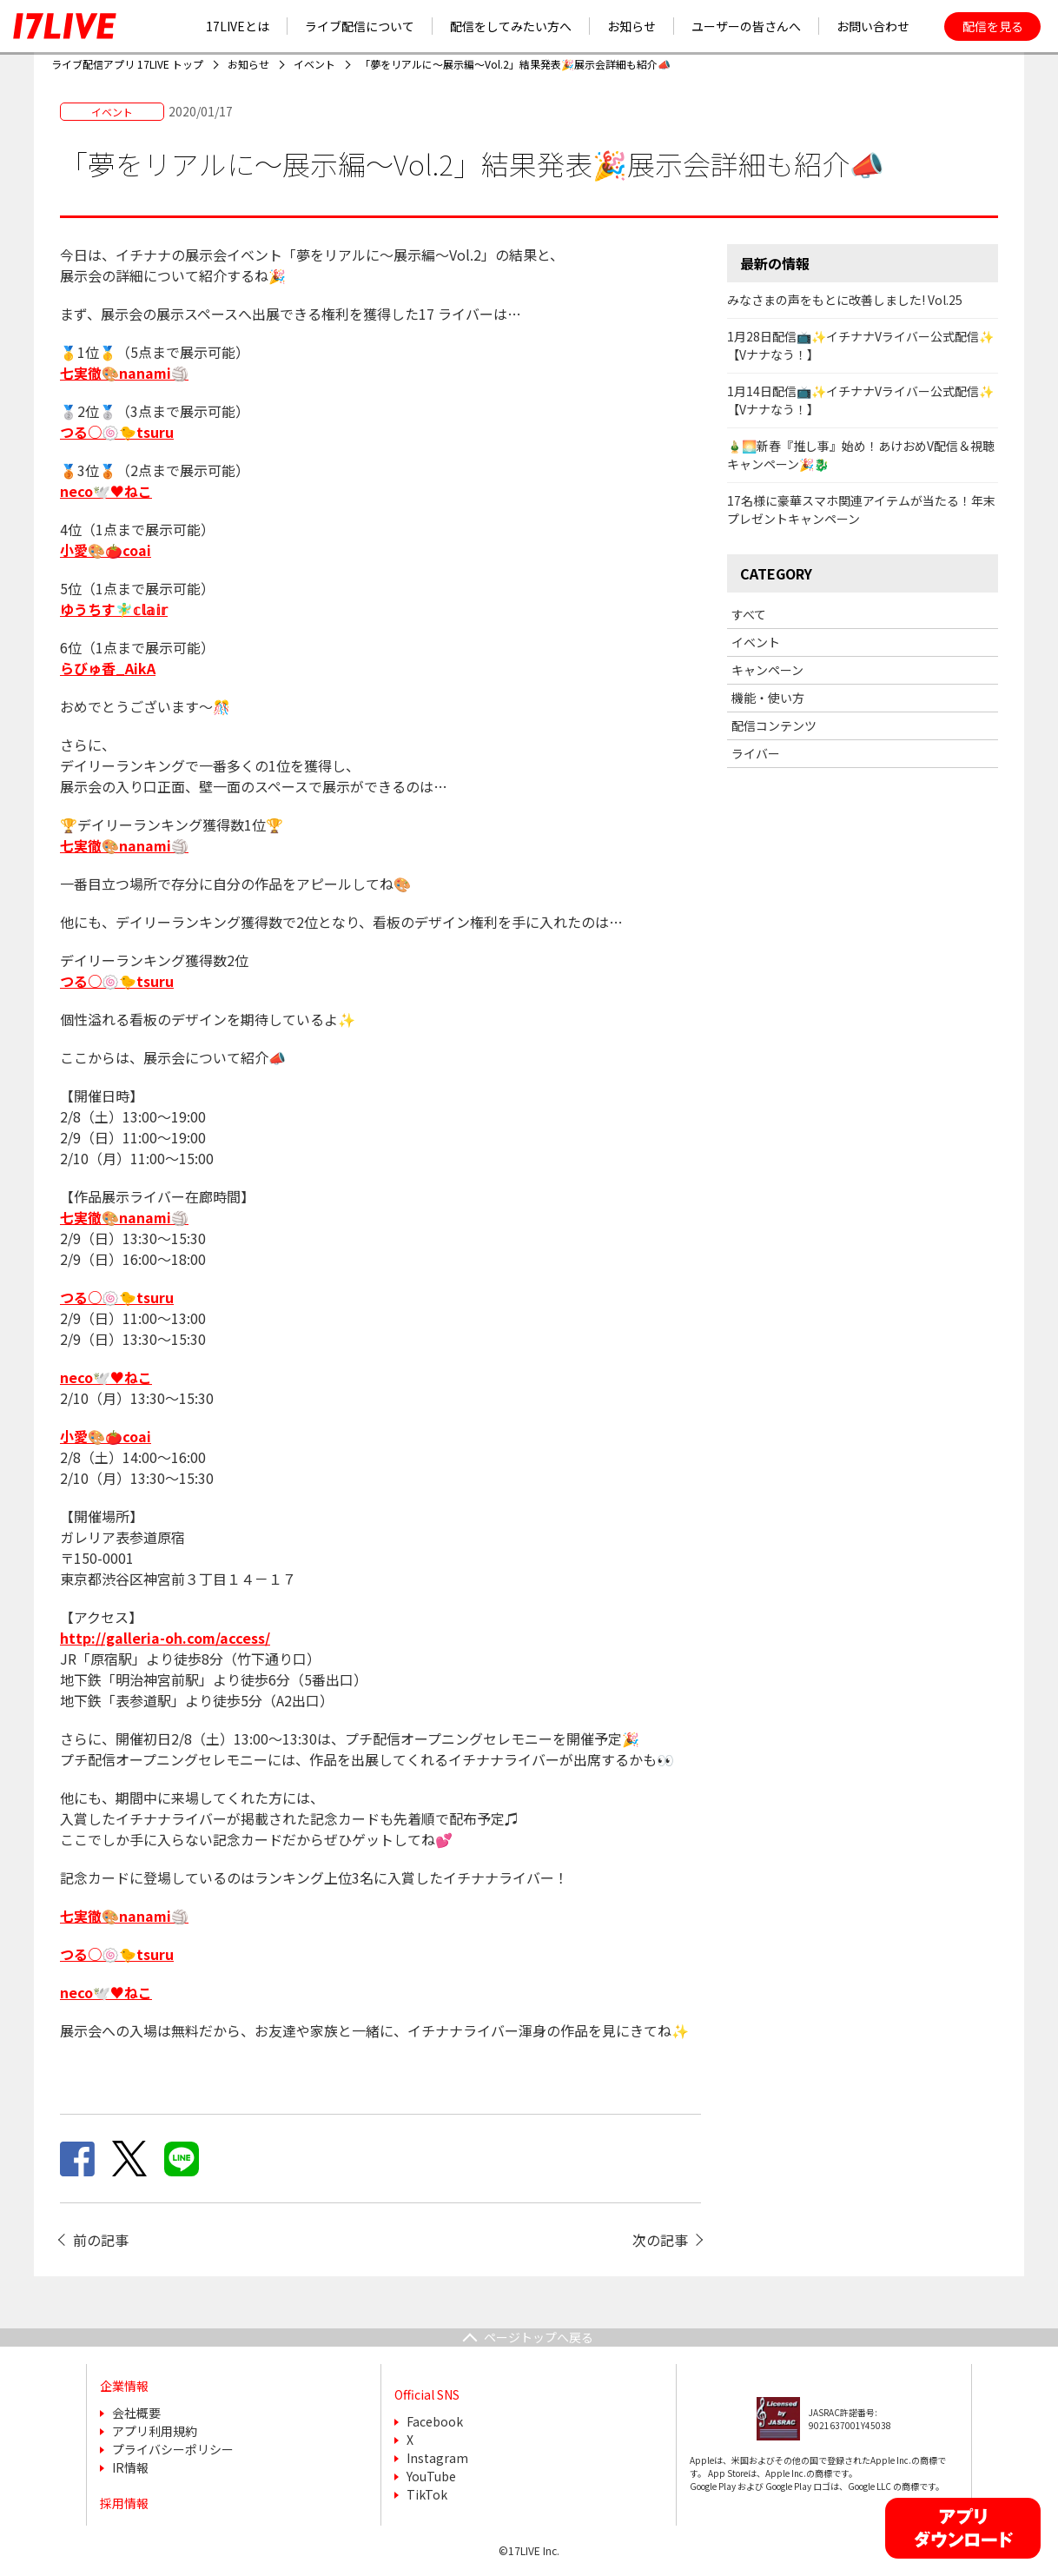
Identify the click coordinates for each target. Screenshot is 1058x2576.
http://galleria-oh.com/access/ (165, 1637)
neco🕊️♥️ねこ (106, 1377)
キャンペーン (767, 670)
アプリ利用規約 (154, 2431)
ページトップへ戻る (538, 2337)
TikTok (427, 2494)
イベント (755, 642)
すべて (748, 614)
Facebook (435, 2421)
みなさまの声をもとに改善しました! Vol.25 (844, 299)
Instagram (437, 2458)
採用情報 (124, 2503)
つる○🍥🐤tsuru (117, 1297)
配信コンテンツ (774, 725)
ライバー (755, 753)
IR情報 (130, 2467)
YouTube (431, 2476)
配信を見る (992, 26)
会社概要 (136, 2412)
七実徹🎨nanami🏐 (124, 372)
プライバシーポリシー (173, 2449)
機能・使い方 (767, 697)
